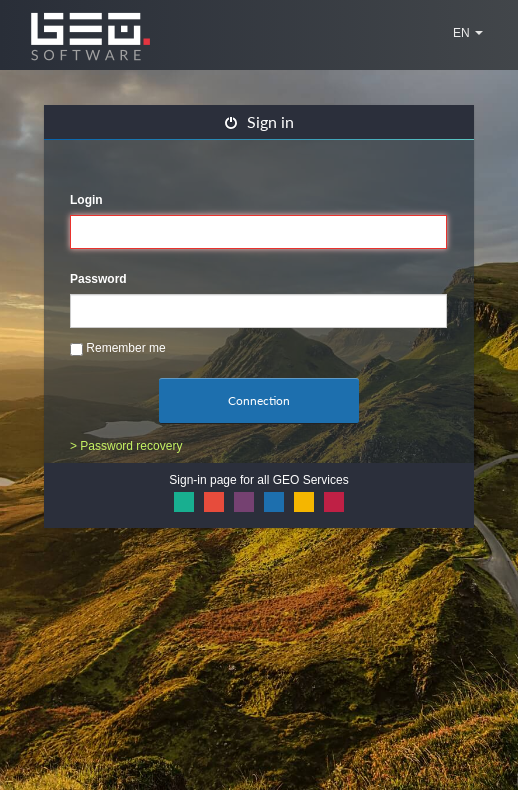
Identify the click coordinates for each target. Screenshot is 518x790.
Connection (259, 400)
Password (98, 279)
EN (468, 33)
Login (86, 200)
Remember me (118, 348)
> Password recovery (126, 446)
